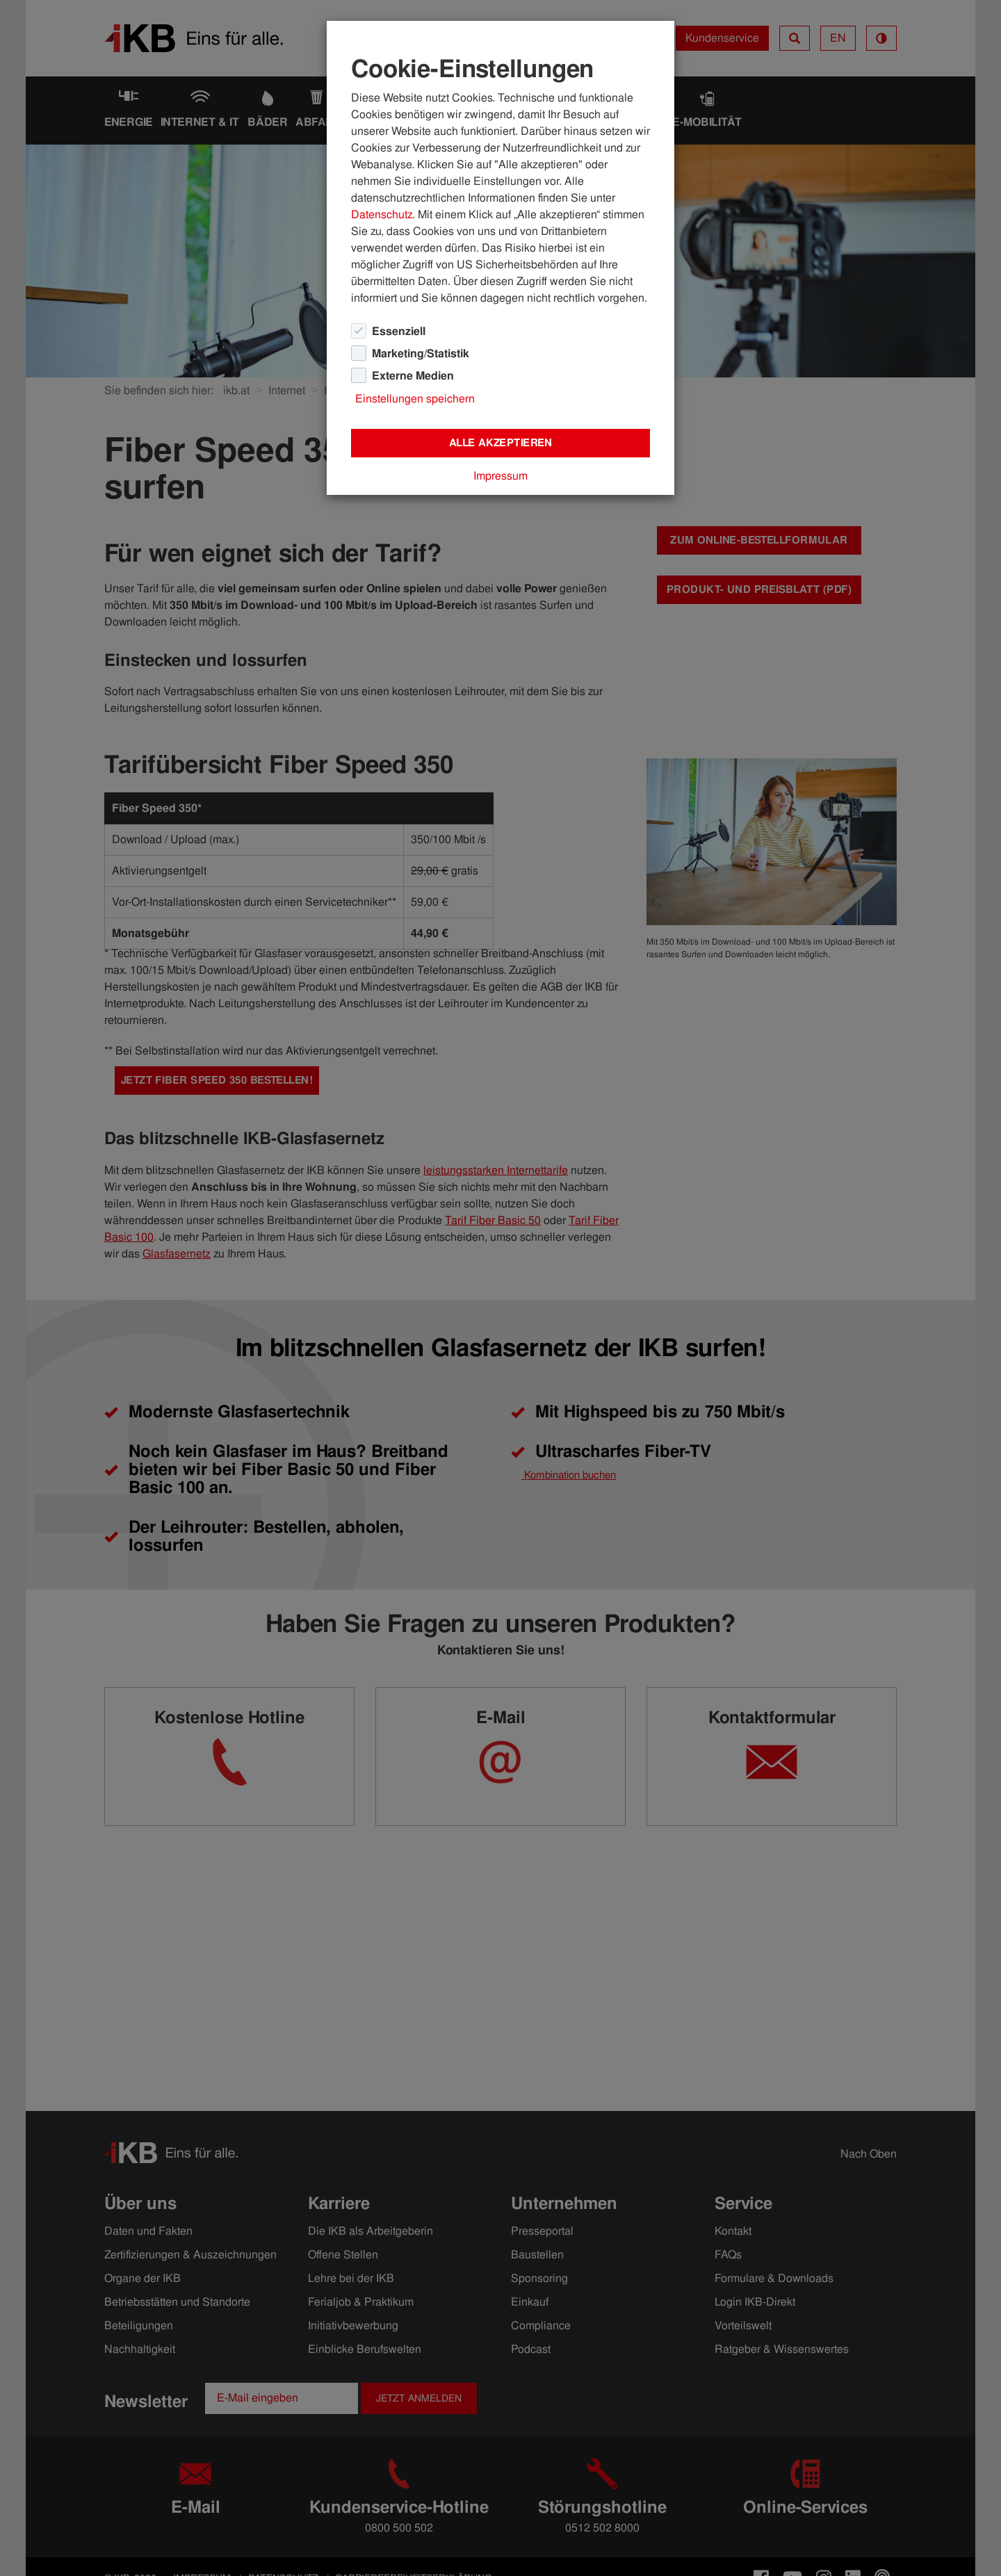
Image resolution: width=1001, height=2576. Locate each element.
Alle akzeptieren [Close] (500, 443)
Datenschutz (381, 214)
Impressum (500, 475)
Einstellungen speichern (415, 398)
